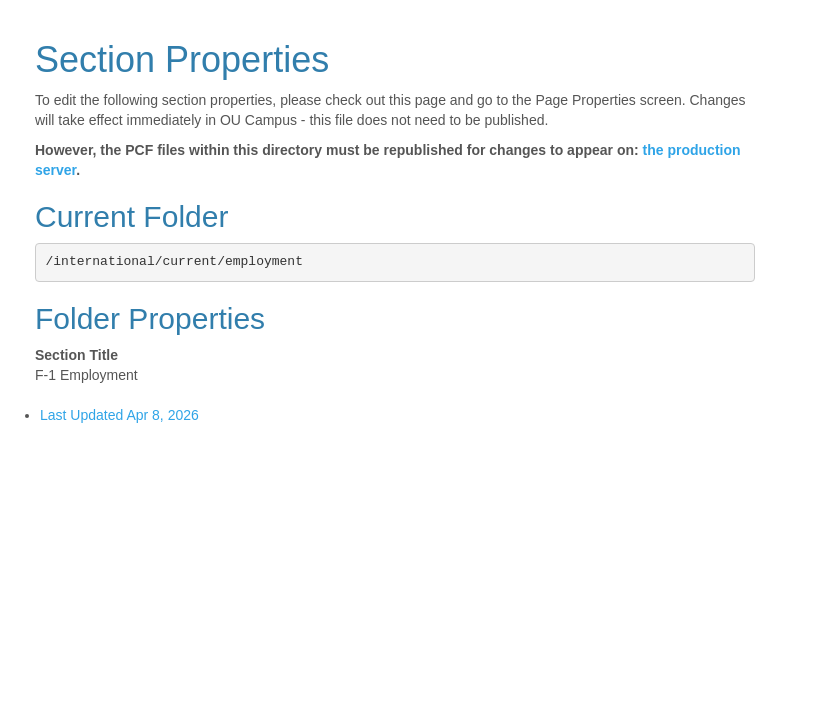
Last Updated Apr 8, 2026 (119, 415)
